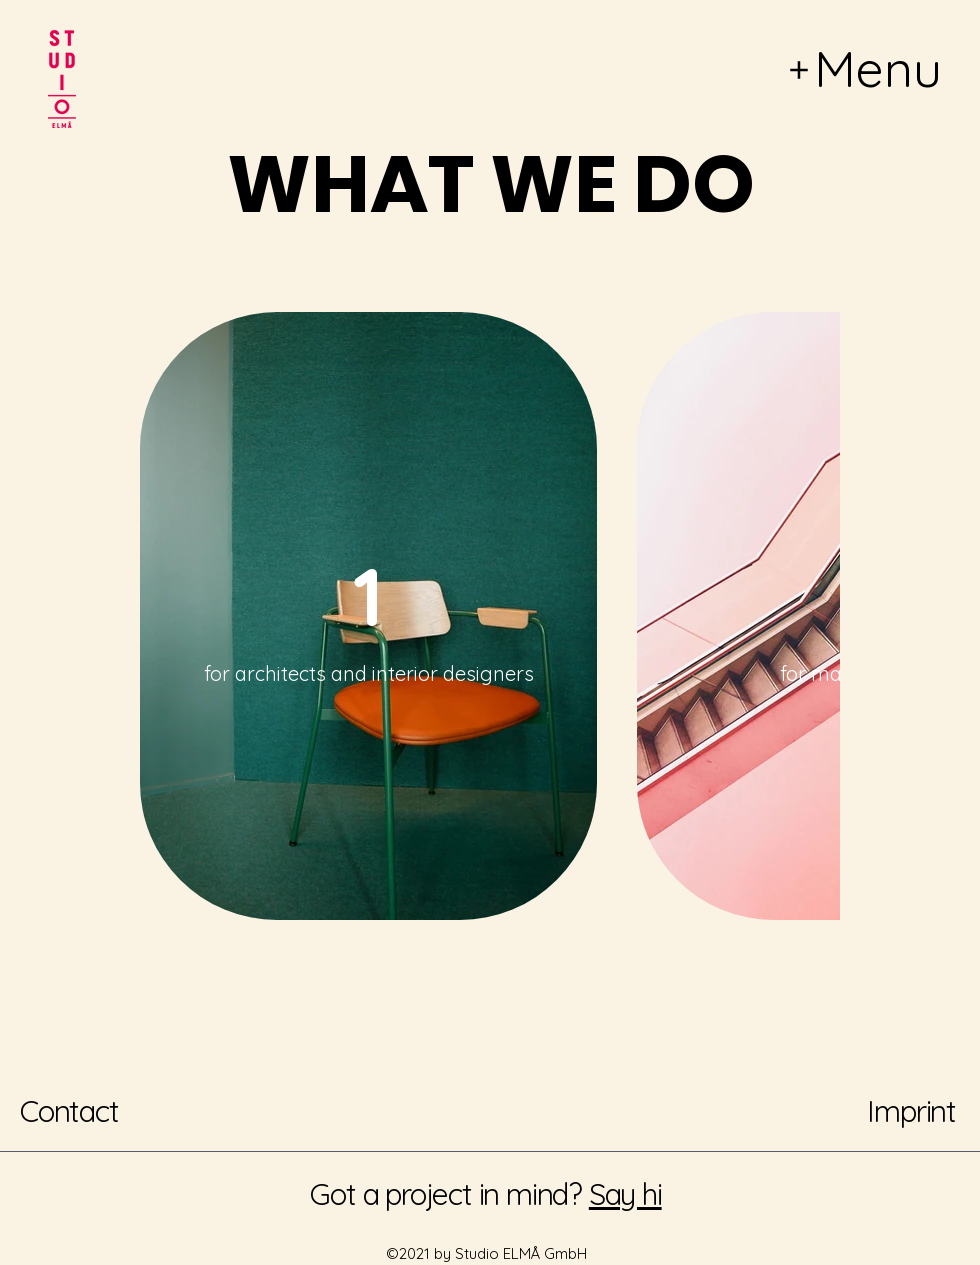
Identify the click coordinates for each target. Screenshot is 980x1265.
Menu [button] (878, 68)
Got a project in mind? (446, 1194)
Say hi (625, 1194)
